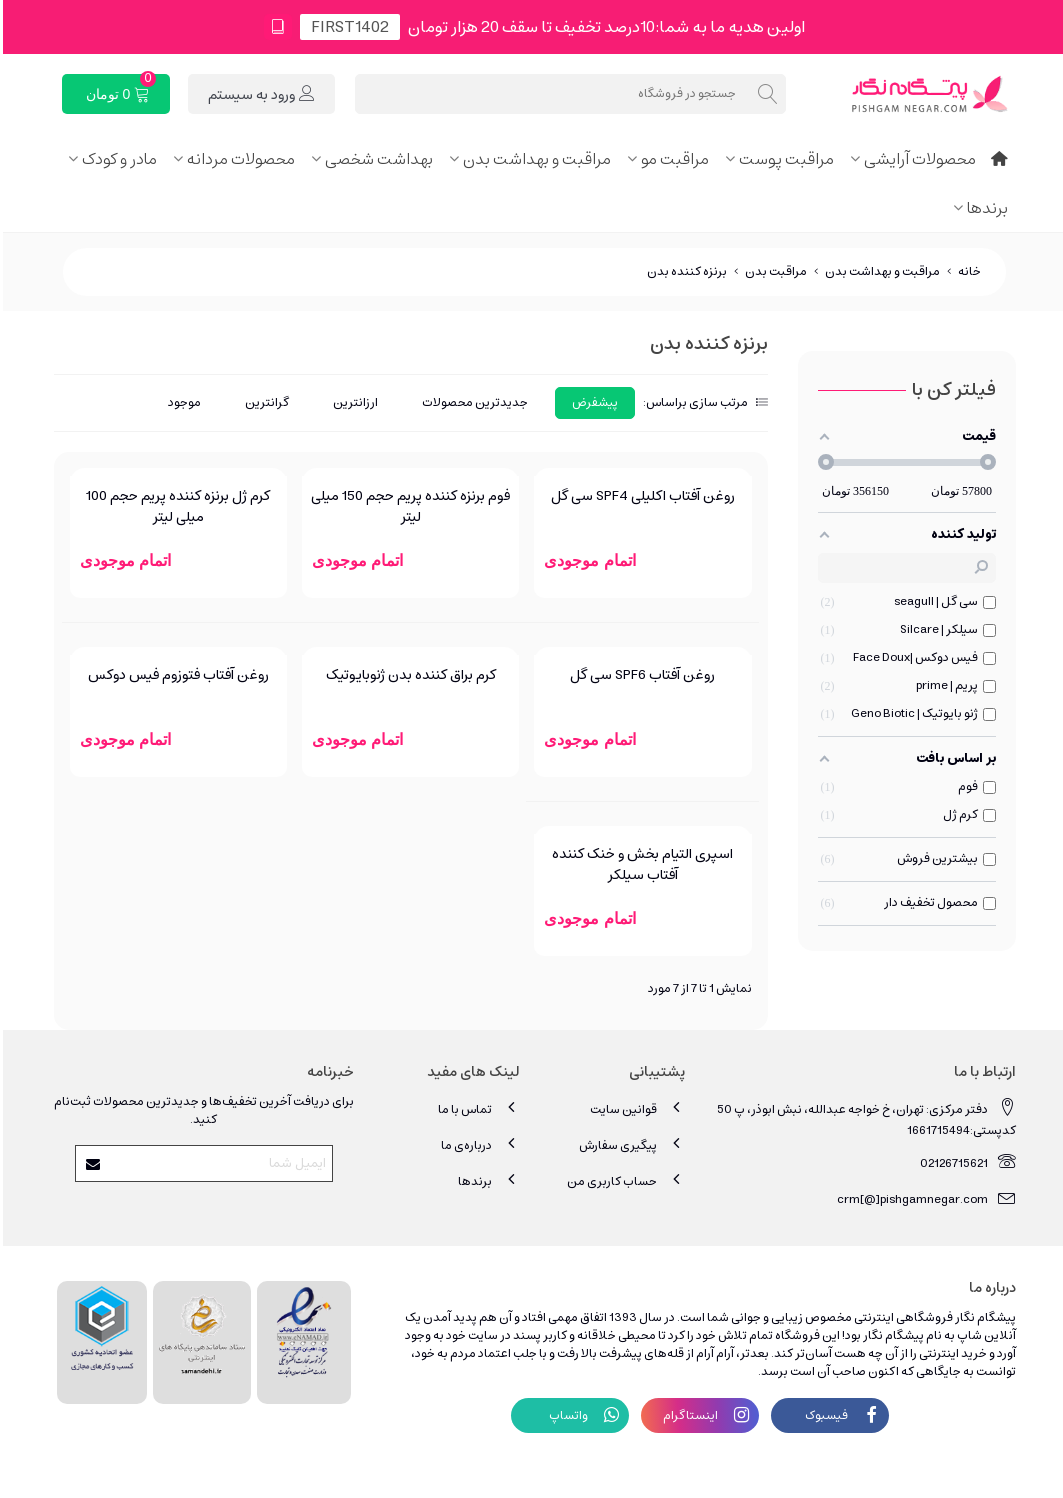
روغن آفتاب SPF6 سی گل (639, 675)
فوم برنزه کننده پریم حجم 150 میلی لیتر (407, 507)
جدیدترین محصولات (472, 402)
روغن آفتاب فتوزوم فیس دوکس (175, 675)
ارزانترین (352, 402)
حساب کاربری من (623, 1180)
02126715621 (965, 1162)
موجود (181, 402)
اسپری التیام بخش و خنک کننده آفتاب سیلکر (639, 865)
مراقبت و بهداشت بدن (534, 159)
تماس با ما (476, 1108)
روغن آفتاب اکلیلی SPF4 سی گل (640, 496)
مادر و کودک (116, 159)
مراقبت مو (672, 159)
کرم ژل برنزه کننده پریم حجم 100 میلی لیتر (175, 507)
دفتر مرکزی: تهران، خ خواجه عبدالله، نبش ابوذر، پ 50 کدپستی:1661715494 (863, 1118)
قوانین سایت (634, 1108)
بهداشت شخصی (376, 159)
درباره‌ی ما (477, 1144)
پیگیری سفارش (629, 1144)
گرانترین (264, 402)
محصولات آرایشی (917, 159)
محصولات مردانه (238, 159)
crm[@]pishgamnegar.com (923, 1198)
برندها (984, 208)
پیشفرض (592, 402)
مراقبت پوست (783, 159)
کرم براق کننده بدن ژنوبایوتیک (408, 675)
